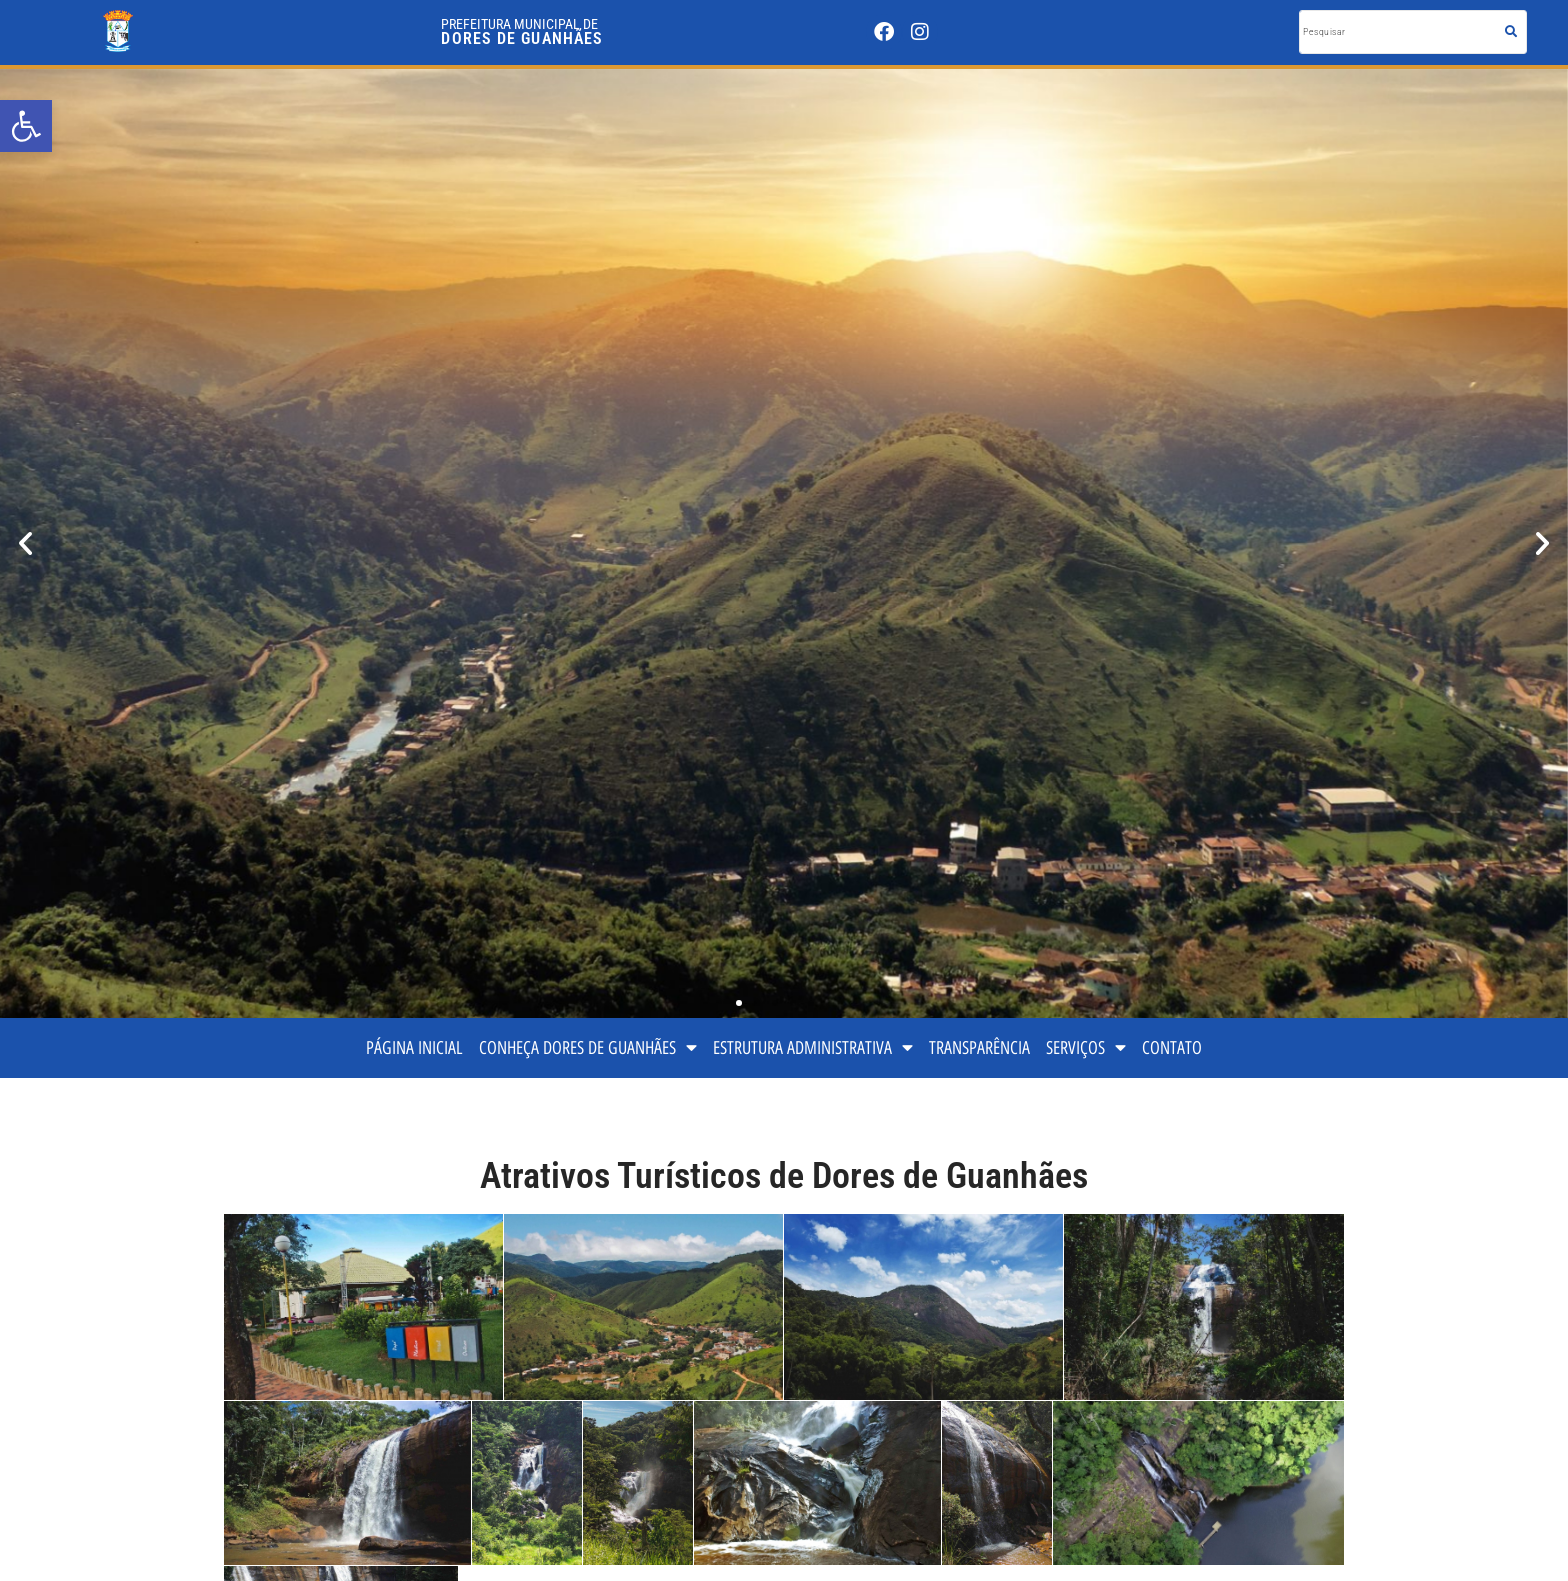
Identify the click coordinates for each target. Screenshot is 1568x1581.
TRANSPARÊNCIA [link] (979, 1047)
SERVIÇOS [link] (1086, 1048)
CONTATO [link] (1172, 1047)
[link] (26, 126)
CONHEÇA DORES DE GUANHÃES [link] (588, 1048)
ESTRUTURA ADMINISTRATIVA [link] (813, 1048)
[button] (25, 543)
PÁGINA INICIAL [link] (414, 1047)
